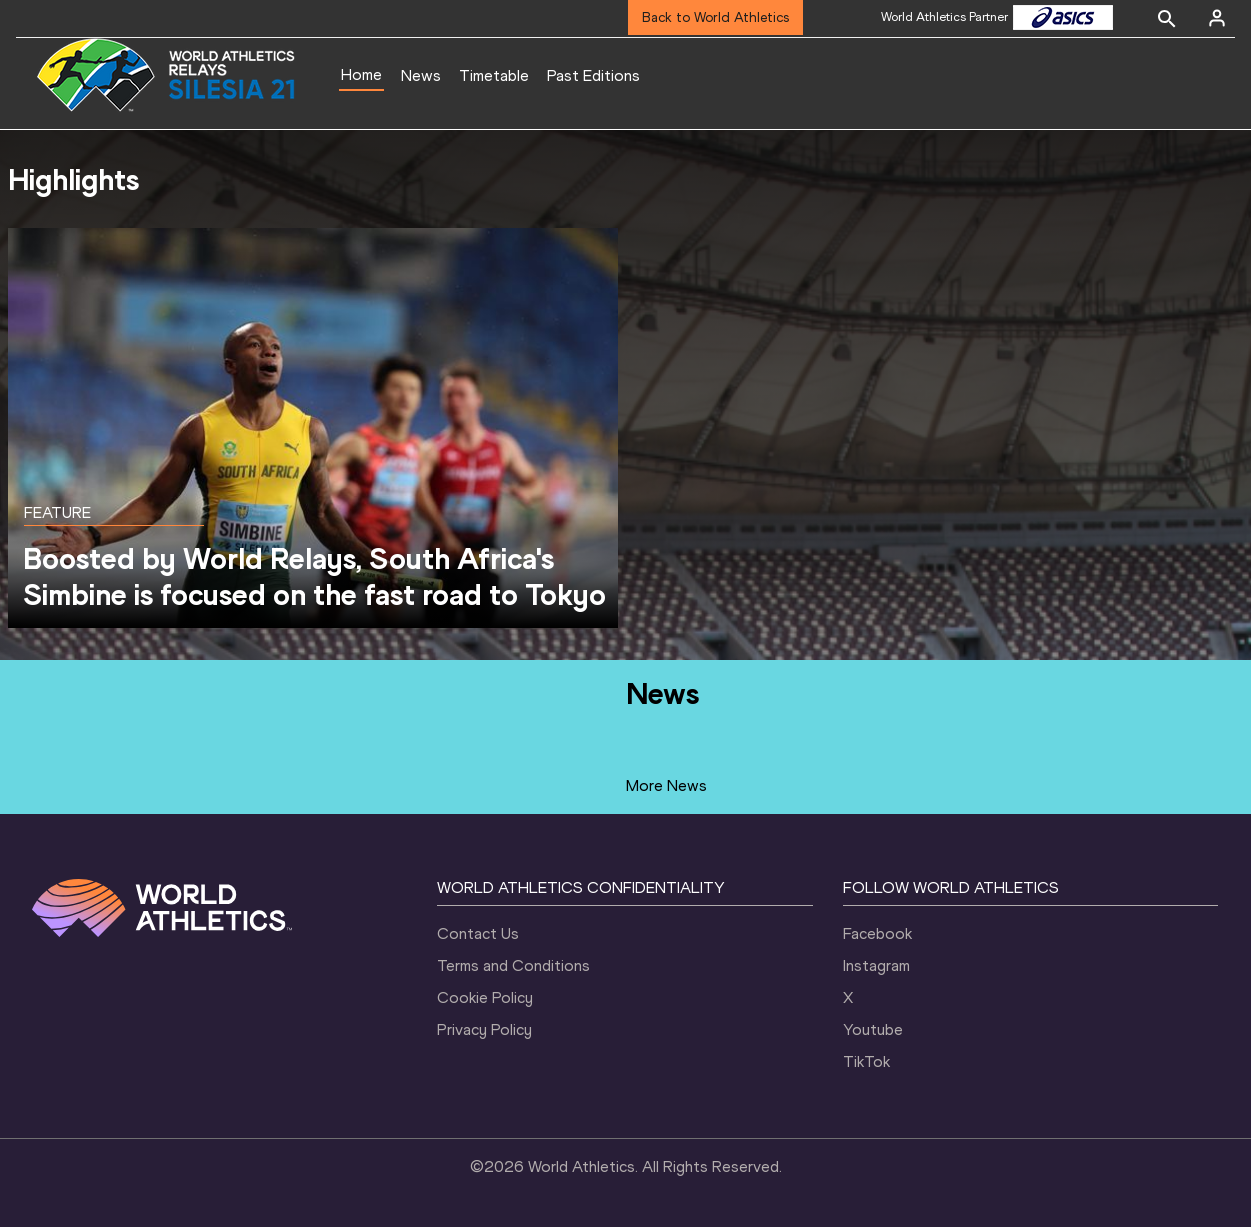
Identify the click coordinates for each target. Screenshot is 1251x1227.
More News (666, 785)
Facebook (877, 933)
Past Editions (593, 75)
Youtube (873, 1029)
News (421, 75)
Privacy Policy (484, 1029)
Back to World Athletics (715, 17)
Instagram (876, 965)
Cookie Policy (485, 997)
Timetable (494, 75)
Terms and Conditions (513, 965)
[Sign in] (1217, 18)
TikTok (866, 1061)
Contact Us (478, 933)
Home (361, 74)
